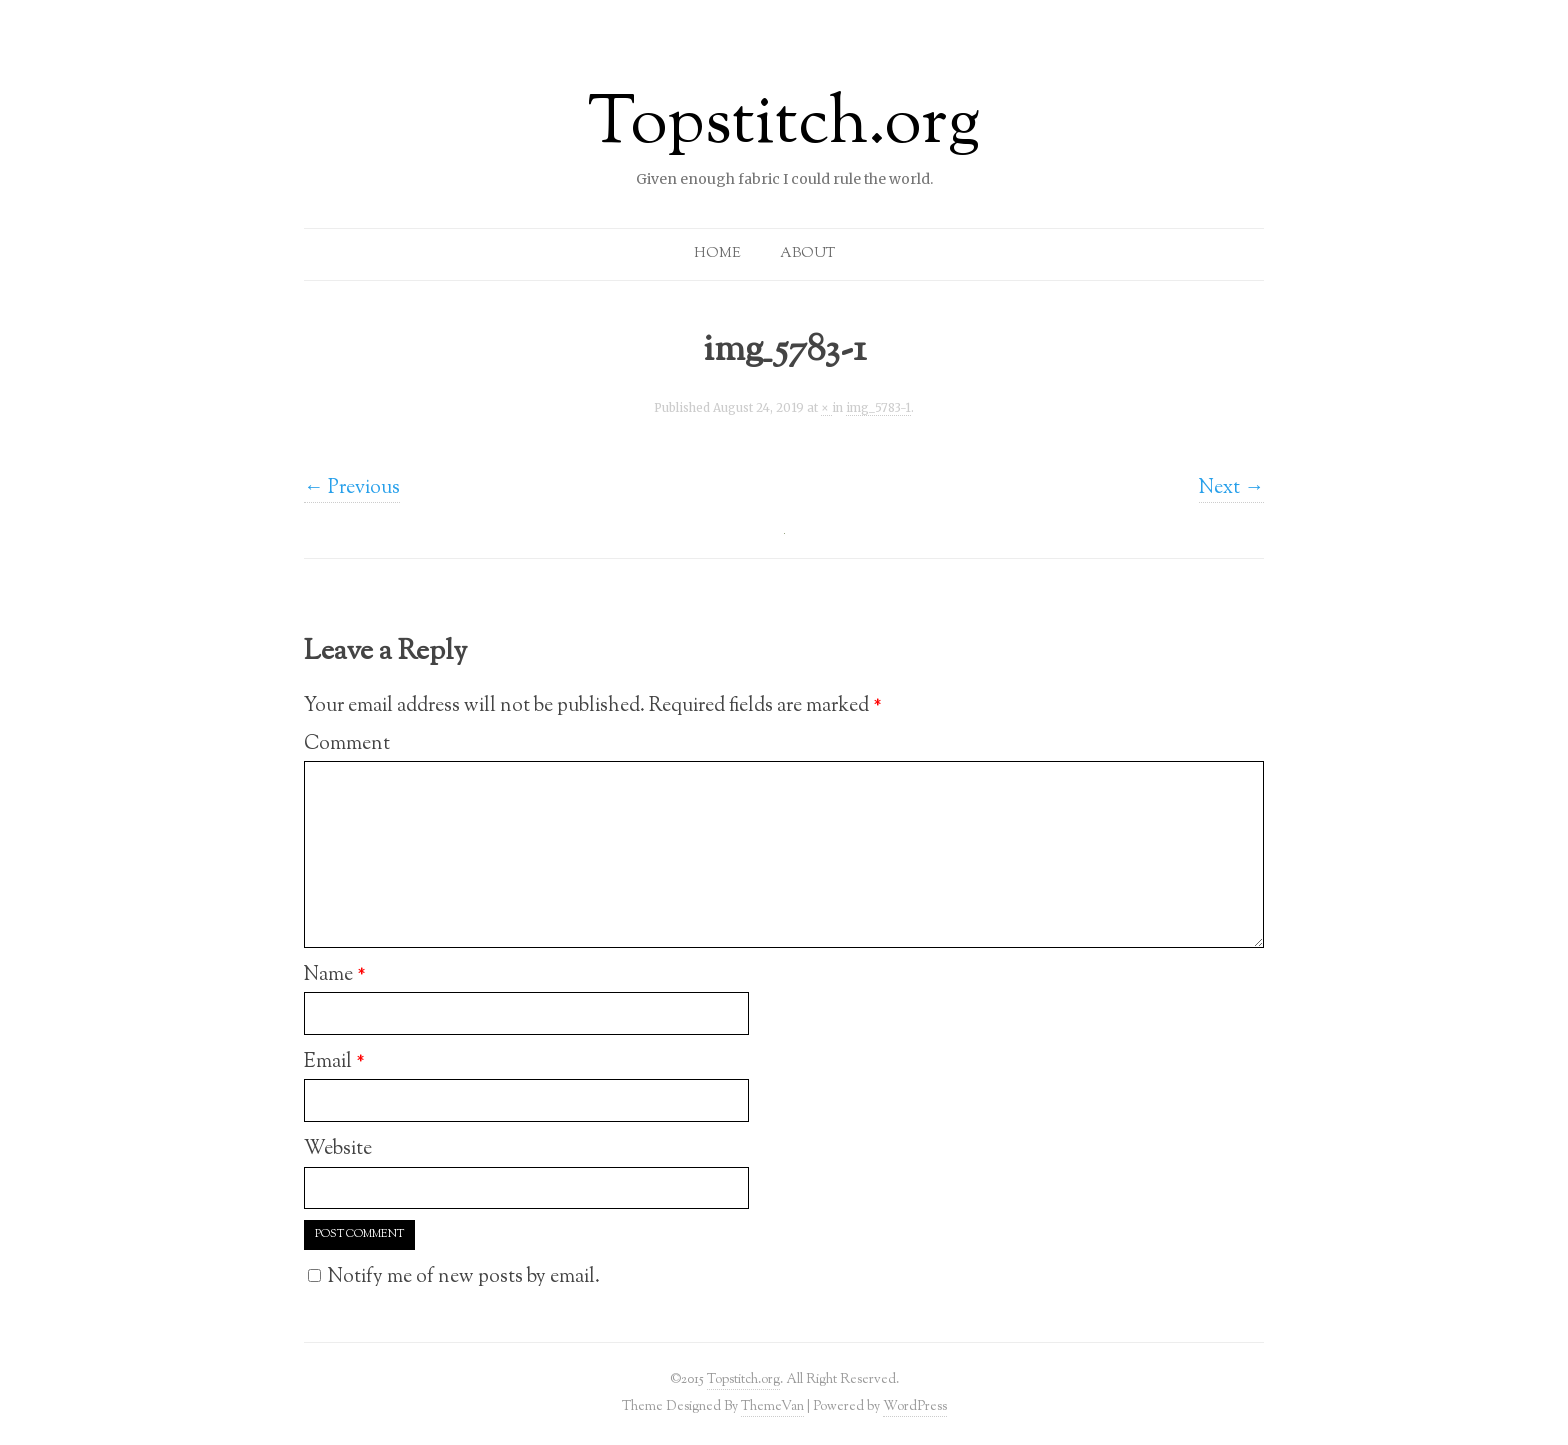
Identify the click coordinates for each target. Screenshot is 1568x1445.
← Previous (352, 488)
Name (335, 975)
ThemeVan (772, 1406)
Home (717, 254)
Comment (347, 744)
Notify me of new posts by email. (464, 1277)
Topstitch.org (784, 126)
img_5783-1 (878, 408)
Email (334, 1062)
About (807, 254)
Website (338, 1149)
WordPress (915, 1406)
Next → (1231, 488)
